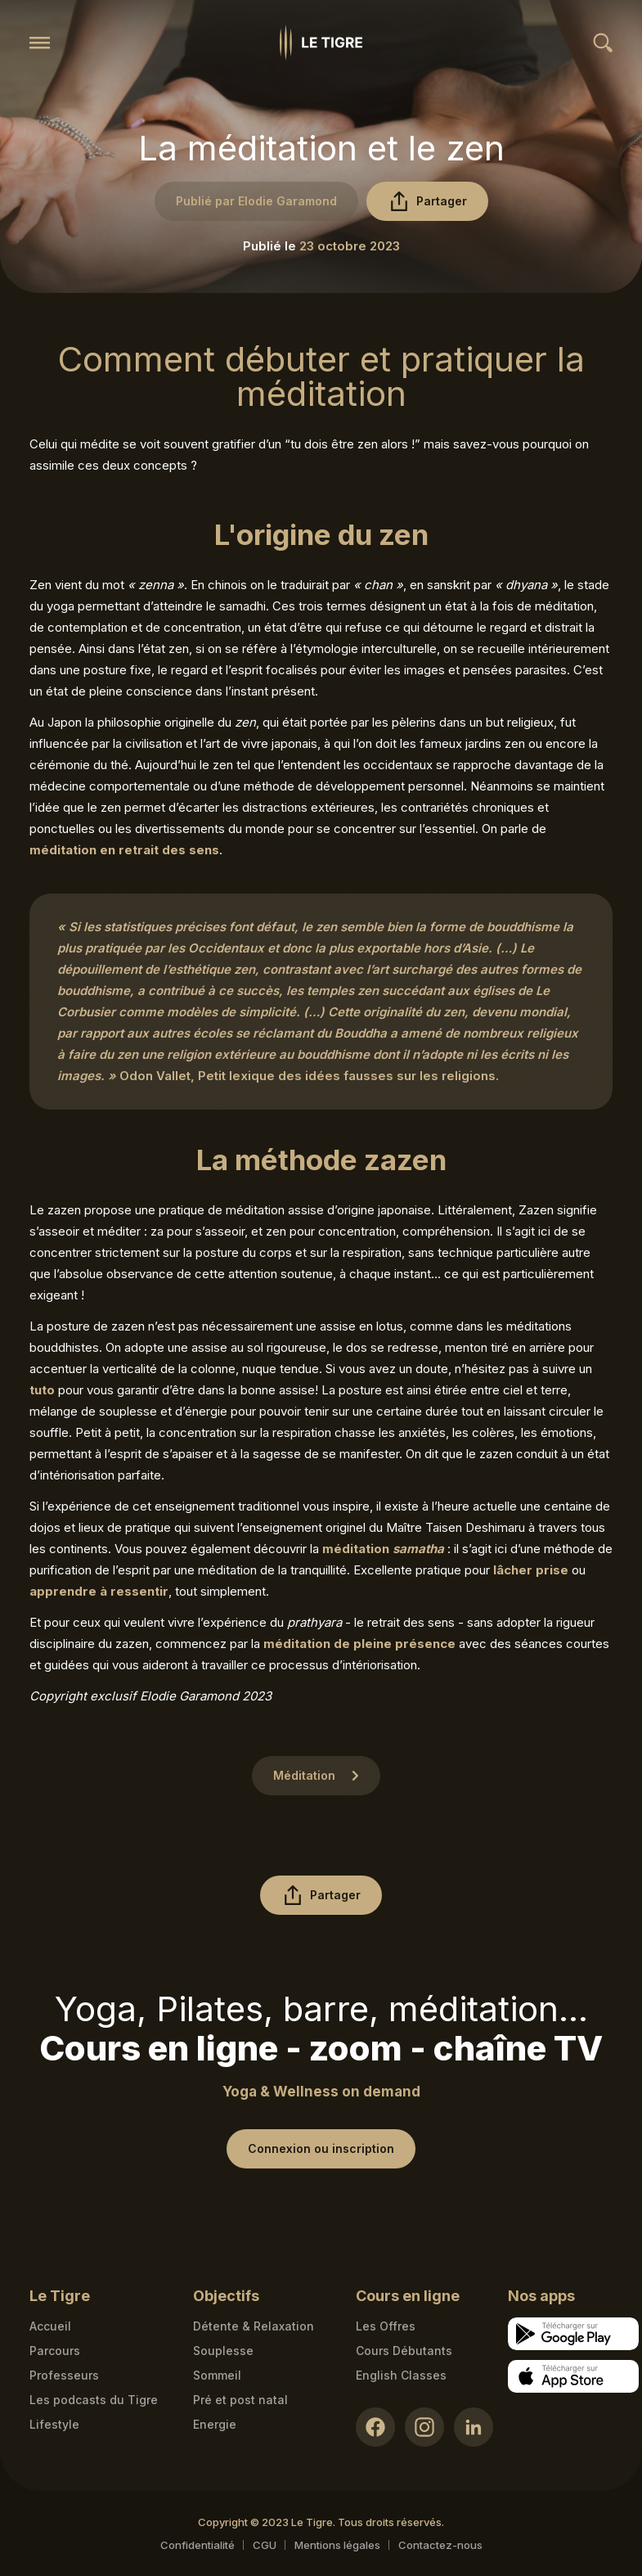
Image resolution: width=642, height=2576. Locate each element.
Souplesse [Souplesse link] (223, 2351)
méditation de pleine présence (359, 1643)
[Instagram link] (424, 2427)
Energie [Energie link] (214, 2424)
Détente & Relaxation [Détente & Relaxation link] (253, 2326)
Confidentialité (197, 2544)
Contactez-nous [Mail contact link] (440, 2544)
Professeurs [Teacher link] (64, 2375)
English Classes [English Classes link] (401, 2375)
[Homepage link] (321, 43)
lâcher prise (530, 1570)
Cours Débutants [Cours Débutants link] (404, 2351)
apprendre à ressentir (98, 1591)
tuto (42, 1390)
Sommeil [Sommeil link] (217, 2375)
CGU (264, 2544)
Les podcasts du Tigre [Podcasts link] (93, 2400)
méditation (383, 1548)
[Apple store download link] (573, 2376)
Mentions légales (337, 2544)
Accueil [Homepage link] (50, 2326)
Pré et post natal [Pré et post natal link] (240, 2400)
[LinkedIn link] (473, 2427)
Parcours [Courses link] (54, 2351)
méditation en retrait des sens (124, 850)
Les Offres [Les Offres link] (385, 2326)
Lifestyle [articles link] (54, 2424)
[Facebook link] (375, 2427)
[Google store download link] (573, 2333)
